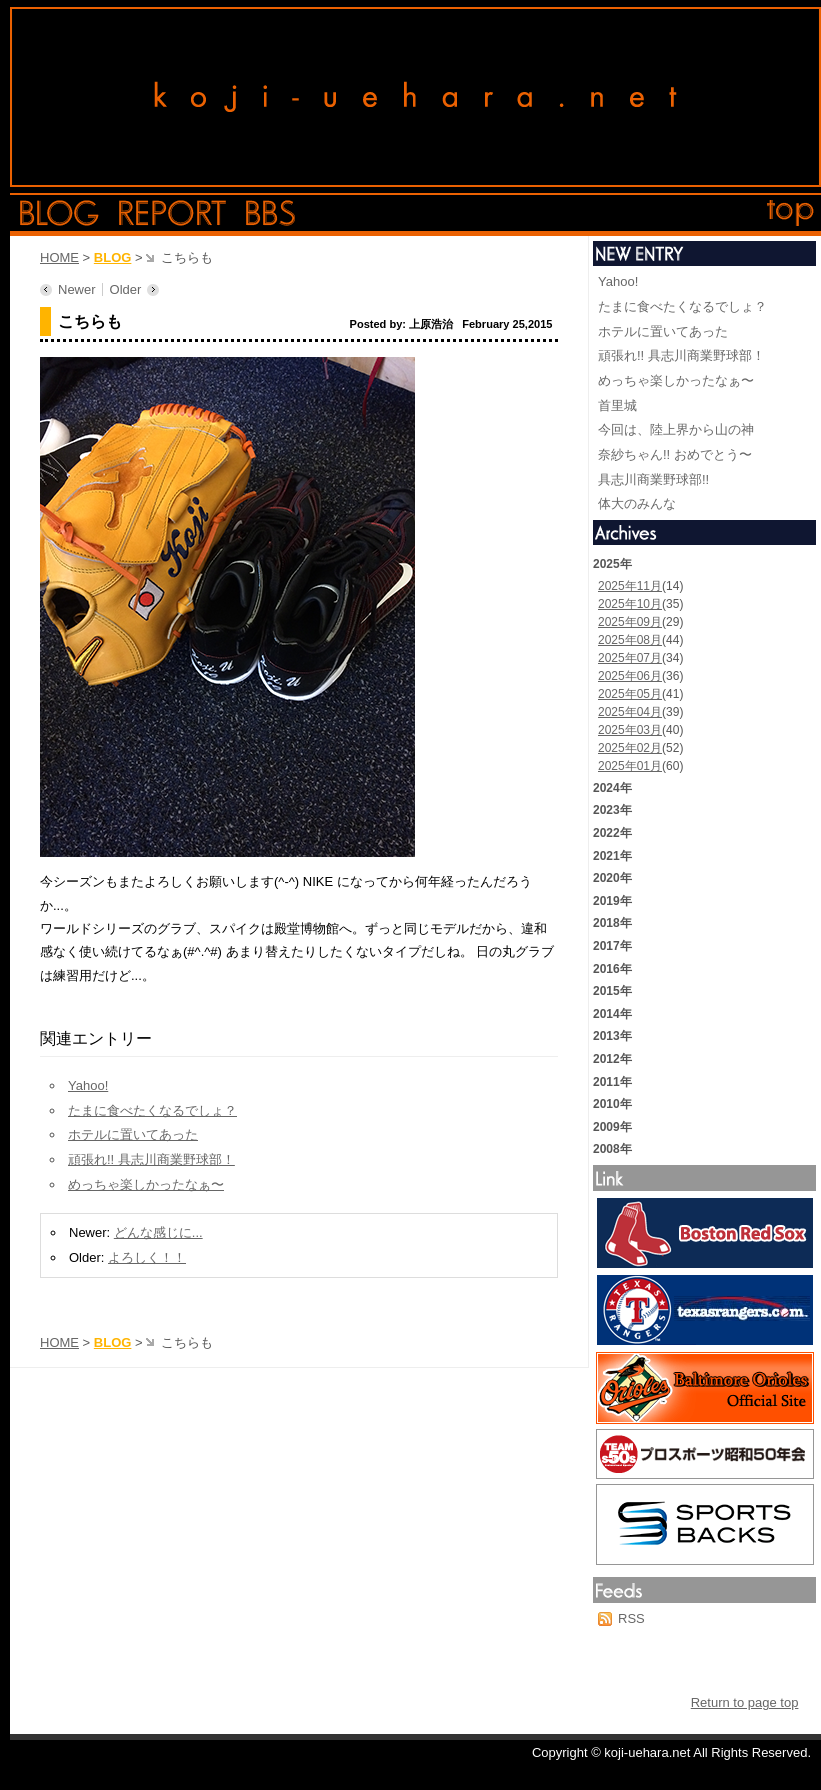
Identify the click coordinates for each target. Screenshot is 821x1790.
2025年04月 (630, 712)
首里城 (617, 405)
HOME (59, 257)
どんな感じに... (158, 1232)
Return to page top (745, 1702)
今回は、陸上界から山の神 (676, 429)
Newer (77, 289)
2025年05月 (630, 694)
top (791, 213)
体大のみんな (637, 503)
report (172, 213)
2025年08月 (630, 640)
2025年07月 (630, 658)
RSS (631, 1618)
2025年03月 (630, 730)
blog (59, 213)
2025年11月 (630, 586)
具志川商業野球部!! (653, 479)
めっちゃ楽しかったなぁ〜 (146, 1184)
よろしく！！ (147, 1257)
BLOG (113, 257)
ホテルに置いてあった (133, 1134)
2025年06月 (630, 676)
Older (126, 289)
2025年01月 (630, 766)
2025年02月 (630, 748)
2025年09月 (630, 622)
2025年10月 (630, 604)
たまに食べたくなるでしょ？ (152, 1110)
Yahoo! (88, 1085)
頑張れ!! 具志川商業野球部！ (151, 1159)
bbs (270, 213)
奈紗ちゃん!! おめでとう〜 (675, 454)
